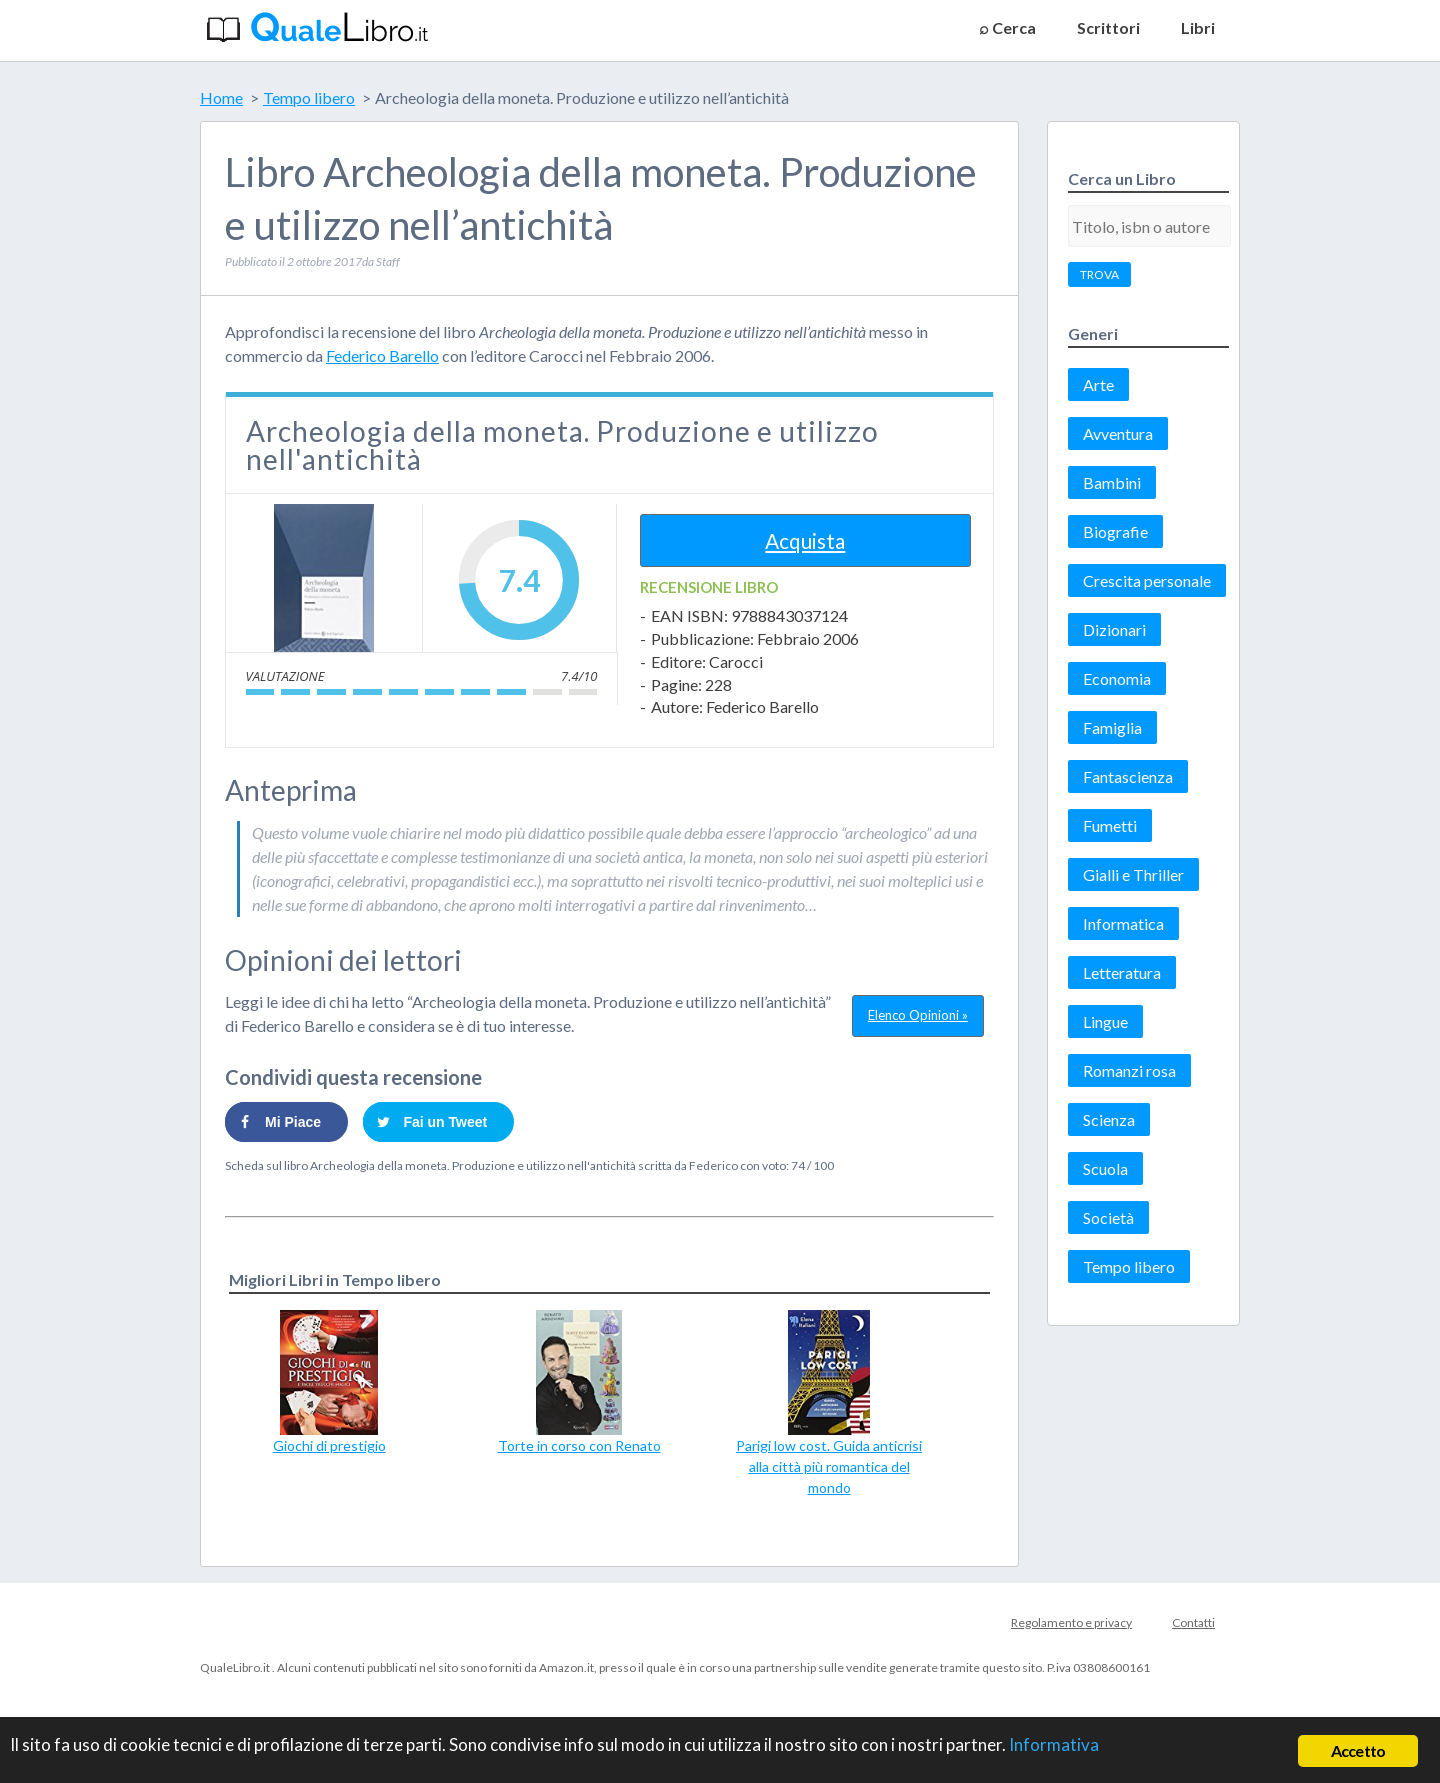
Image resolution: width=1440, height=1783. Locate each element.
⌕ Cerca (1007, 27)
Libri (1198, 27)
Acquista (805, 540)
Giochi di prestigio (329, 1445)
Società (1108, 1217)
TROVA (1099, 274)
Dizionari (1114, 629)
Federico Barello (382, 355)
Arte (1098, 384)
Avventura (1118, 433)
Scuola (1105, 1168)
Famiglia (1112, 727)
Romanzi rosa (1129, 1070)
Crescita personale (1147, 580)
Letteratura (1122, 972)
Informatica (1123, 923)
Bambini (1112, 482)
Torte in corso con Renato (579, 1445)
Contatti (1193, 1622)
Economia (1117, 678)
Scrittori (1108, 27)
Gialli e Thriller (1133, 874)
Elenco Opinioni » (918, 1015)
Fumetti (1110, 825)
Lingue (1105, 1021)
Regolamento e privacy (1071, 1622)
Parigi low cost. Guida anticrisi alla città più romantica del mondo (829, 1466)
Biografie (1115, 531)
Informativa (1054, 1744)
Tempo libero (1129, 1266)
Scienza (1109, 1119)
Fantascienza (1128, 776)
